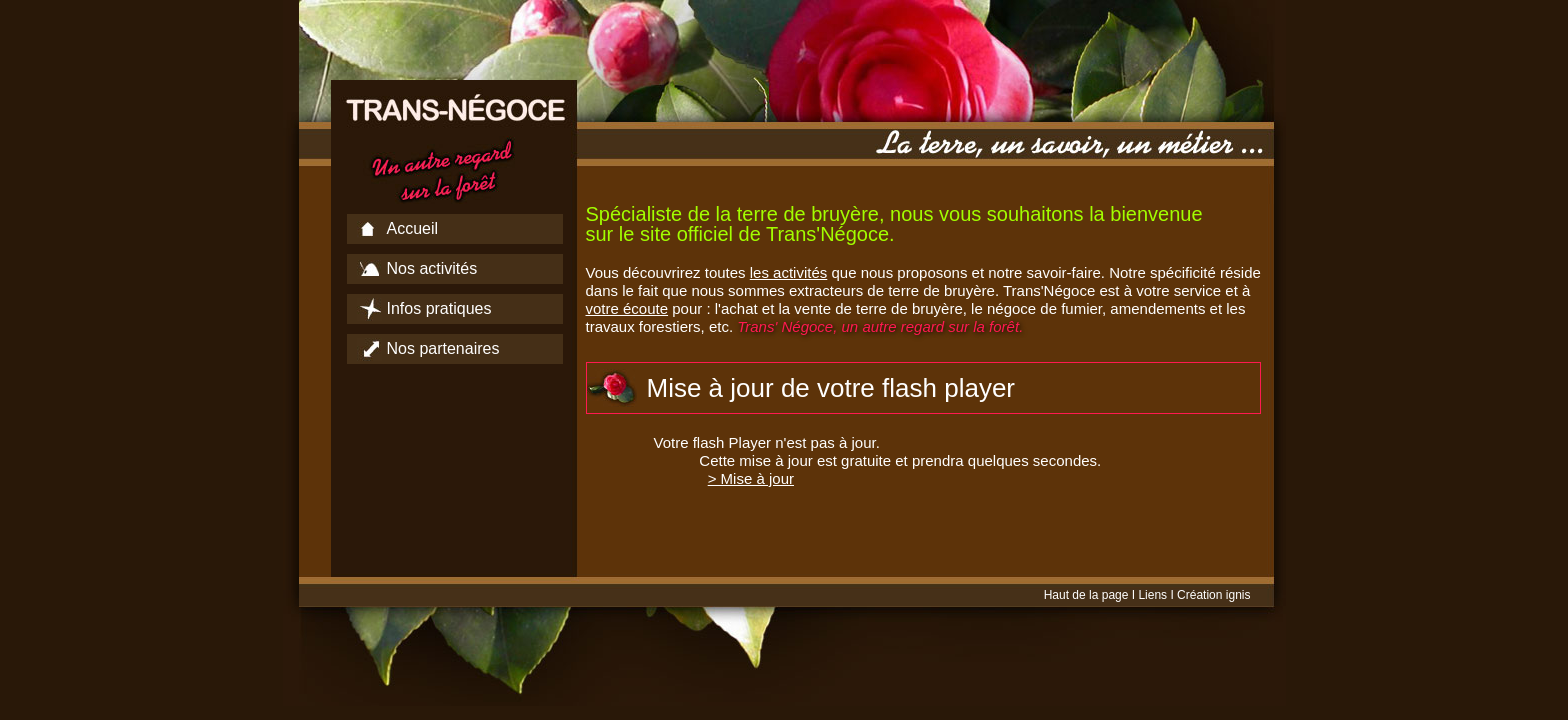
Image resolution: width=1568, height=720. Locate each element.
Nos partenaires (443, 348)
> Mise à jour (751, 478)
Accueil (413, 228)
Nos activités (432, 268)
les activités (789, 272)
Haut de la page (1086, 595)
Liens (1152, 595)
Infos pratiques (439, 308)
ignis (1238, 595)
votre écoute (627, 308)
